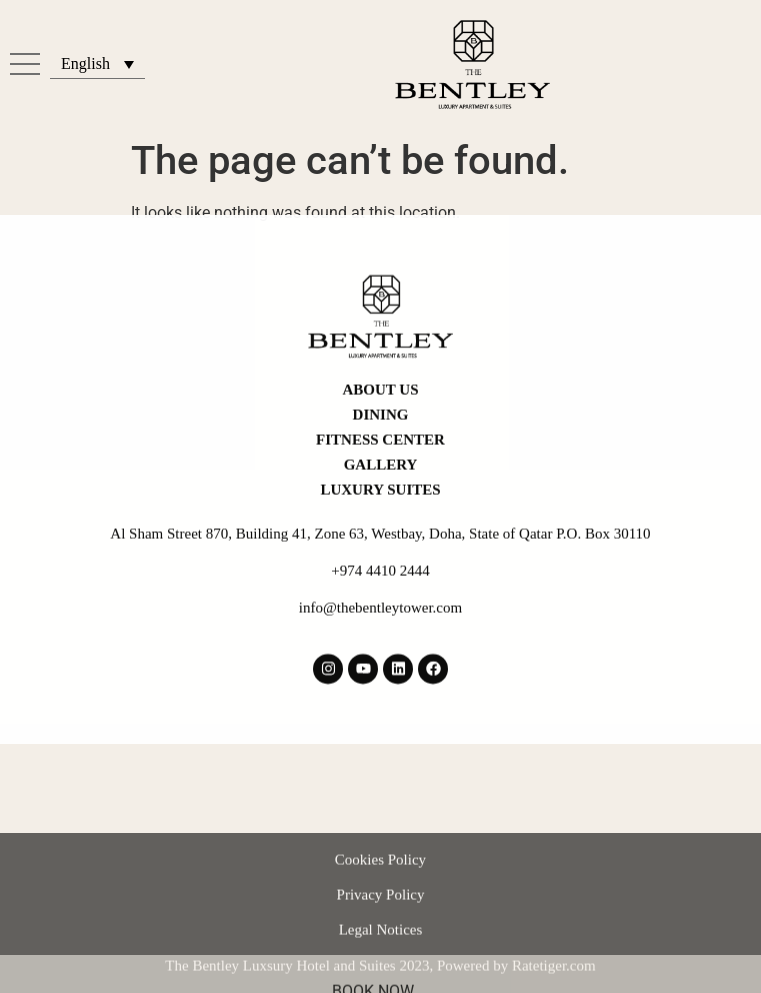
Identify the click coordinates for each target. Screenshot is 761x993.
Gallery (381, 442)
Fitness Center (380, 417)
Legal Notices (381, 959)
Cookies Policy (380, 889)
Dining (381, 392)
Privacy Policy (381, 924)
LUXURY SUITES (380, 467)
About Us (381, 367)
